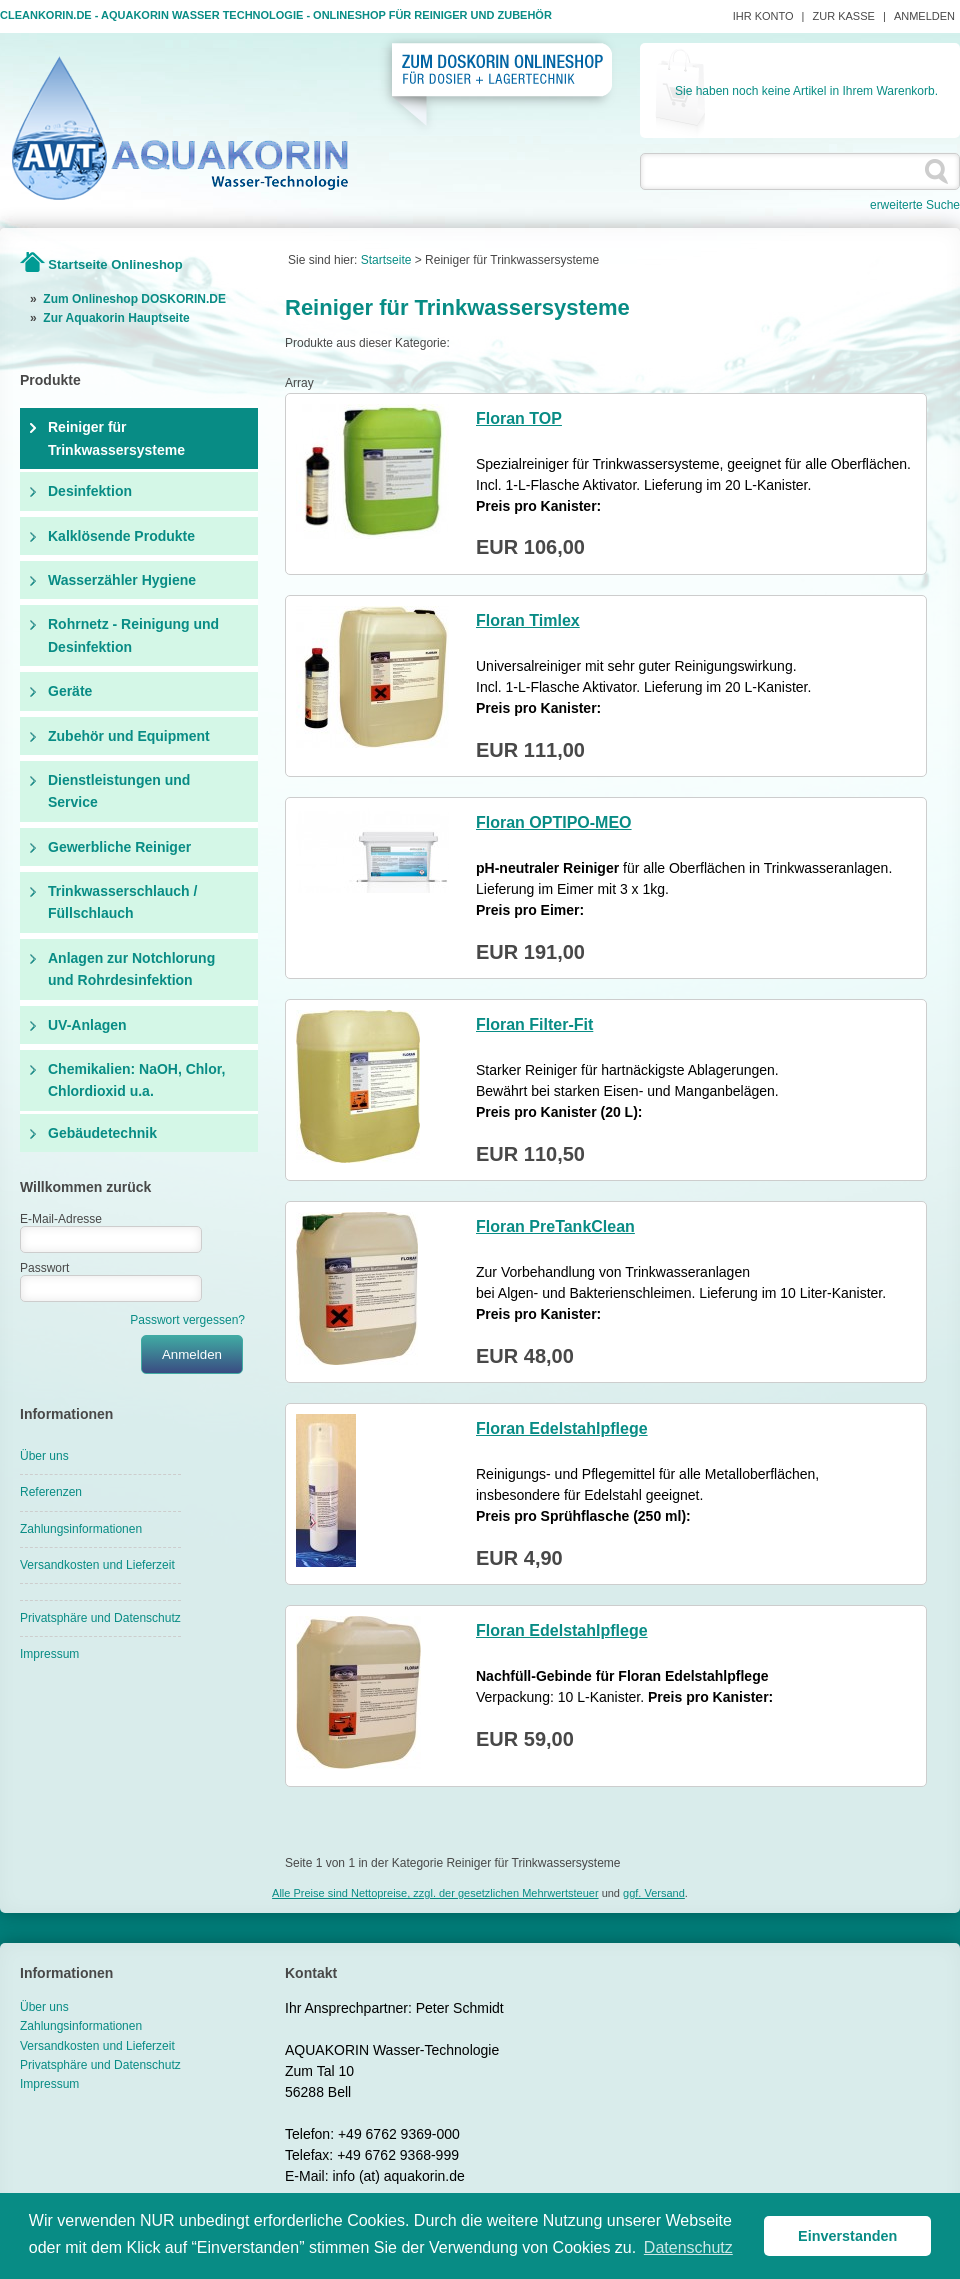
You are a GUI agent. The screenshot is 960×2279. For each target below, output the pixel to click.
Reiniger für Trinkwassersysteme (116, 438)
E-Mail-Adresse (61, 1219)
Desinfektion (90, 491)
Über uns (44, 1456)
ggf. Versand (654, 1893)
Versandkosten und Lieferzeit (97, 1565)
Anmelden (924, 16)
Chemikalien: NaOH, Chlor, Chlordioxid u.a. (136, 1080)
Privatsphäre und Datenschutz (100, 1618)
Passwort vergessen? (187, 1320)
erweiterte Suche (915, 205)
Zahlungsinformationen (81, 1529)
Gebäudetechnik (102, 1133)
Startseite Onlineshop (115, 264)
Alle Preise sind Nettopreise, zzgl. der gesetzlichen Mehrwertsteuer (435, 1893)
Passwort (44, 1268)
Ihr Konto (763, 16)
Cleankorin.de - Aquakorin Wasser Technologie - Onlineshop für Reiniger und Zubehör (276, 15)
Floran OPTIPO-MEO (554, 822)
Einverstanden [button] (847, 2236)
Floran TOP (519, 418)
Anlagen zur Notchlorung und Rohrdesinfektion (131, 969)
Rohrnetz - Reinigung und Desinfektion (133, 635)
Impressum (49, 1654)
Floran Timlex (528, 620)
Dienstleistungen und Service (119, 791)
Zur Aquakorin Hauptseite (116, 318)
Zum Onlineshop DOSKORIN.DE (134, 299)
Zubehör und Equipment (129, 736)
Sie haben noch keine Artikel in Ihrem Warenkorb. (806, 91)
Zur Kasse (844, 16)
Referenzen (51, 1492)
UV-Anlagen (87, 1025)
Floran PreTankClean (555, 1226)
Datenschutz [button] (688, 2247)
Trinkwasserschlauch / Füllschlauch (122, 902)
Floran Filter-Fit (534, 1024)
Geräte (70, 691)
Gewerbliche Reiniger (119, 847)
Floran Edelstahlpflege (562, 1428)
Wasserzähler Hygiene (122, 580)
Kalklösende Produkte (121, 536)
